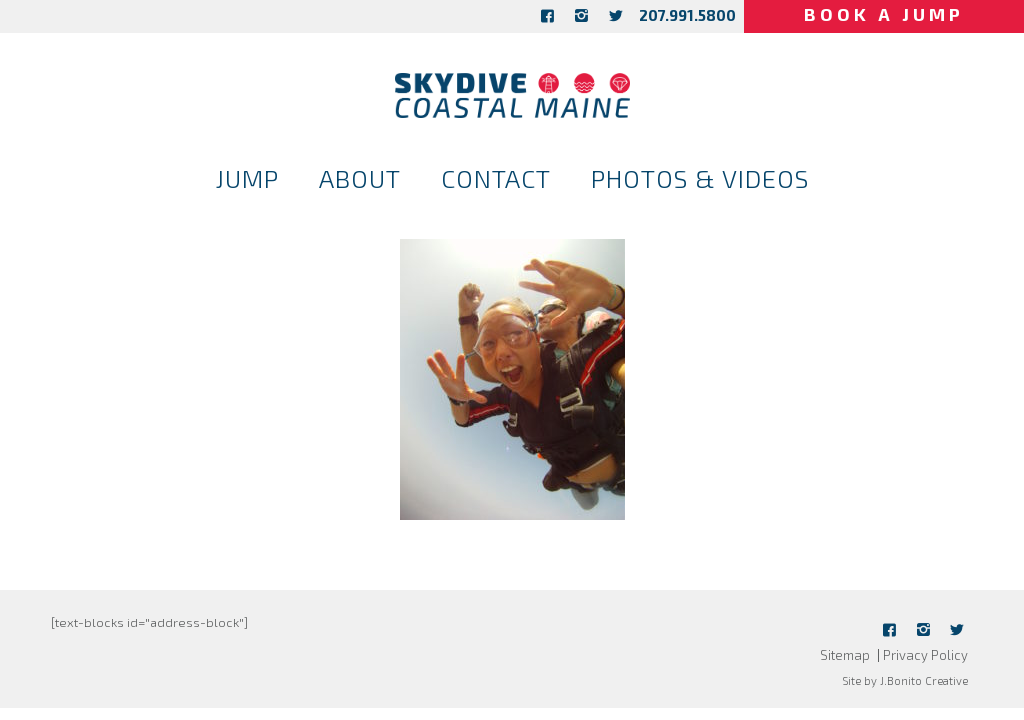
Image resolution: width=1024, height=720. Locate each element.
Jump (247, 178)
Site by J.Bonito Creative (905, 680)
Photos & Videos (700, 178)
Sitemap (845, 655)
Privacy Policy (925, 655)
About (360, 178)
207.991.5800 (687, 15)
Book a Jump (884, 14)
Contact (496, 178)
